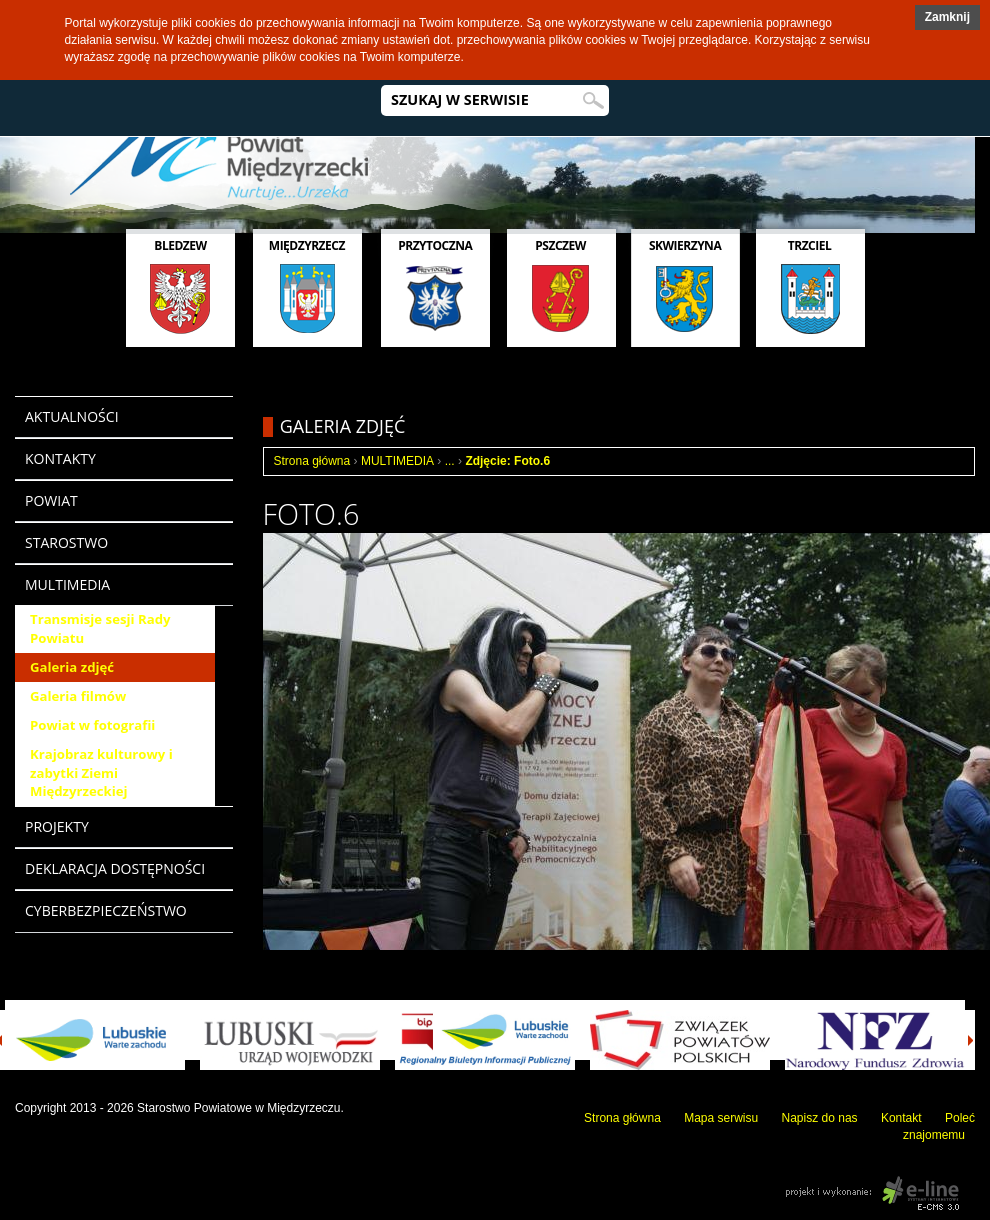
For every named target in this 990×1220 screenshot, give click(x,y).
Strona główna (312, 461)
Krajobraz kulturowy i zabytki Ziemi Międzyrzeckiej (101, 773)
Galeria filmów (78, 696)
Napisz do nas (820, 1118)
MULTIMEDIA (397, 461)
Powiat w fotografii (92, 725)
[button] (947, 17)
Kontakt (901, 1118)
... (450, 461)
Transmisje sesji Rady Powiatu (100, 628)
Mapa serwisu (721, 1118)
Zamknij (947, 17)
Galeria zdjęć (72, 667)
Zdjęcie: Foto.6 (507, 461)
